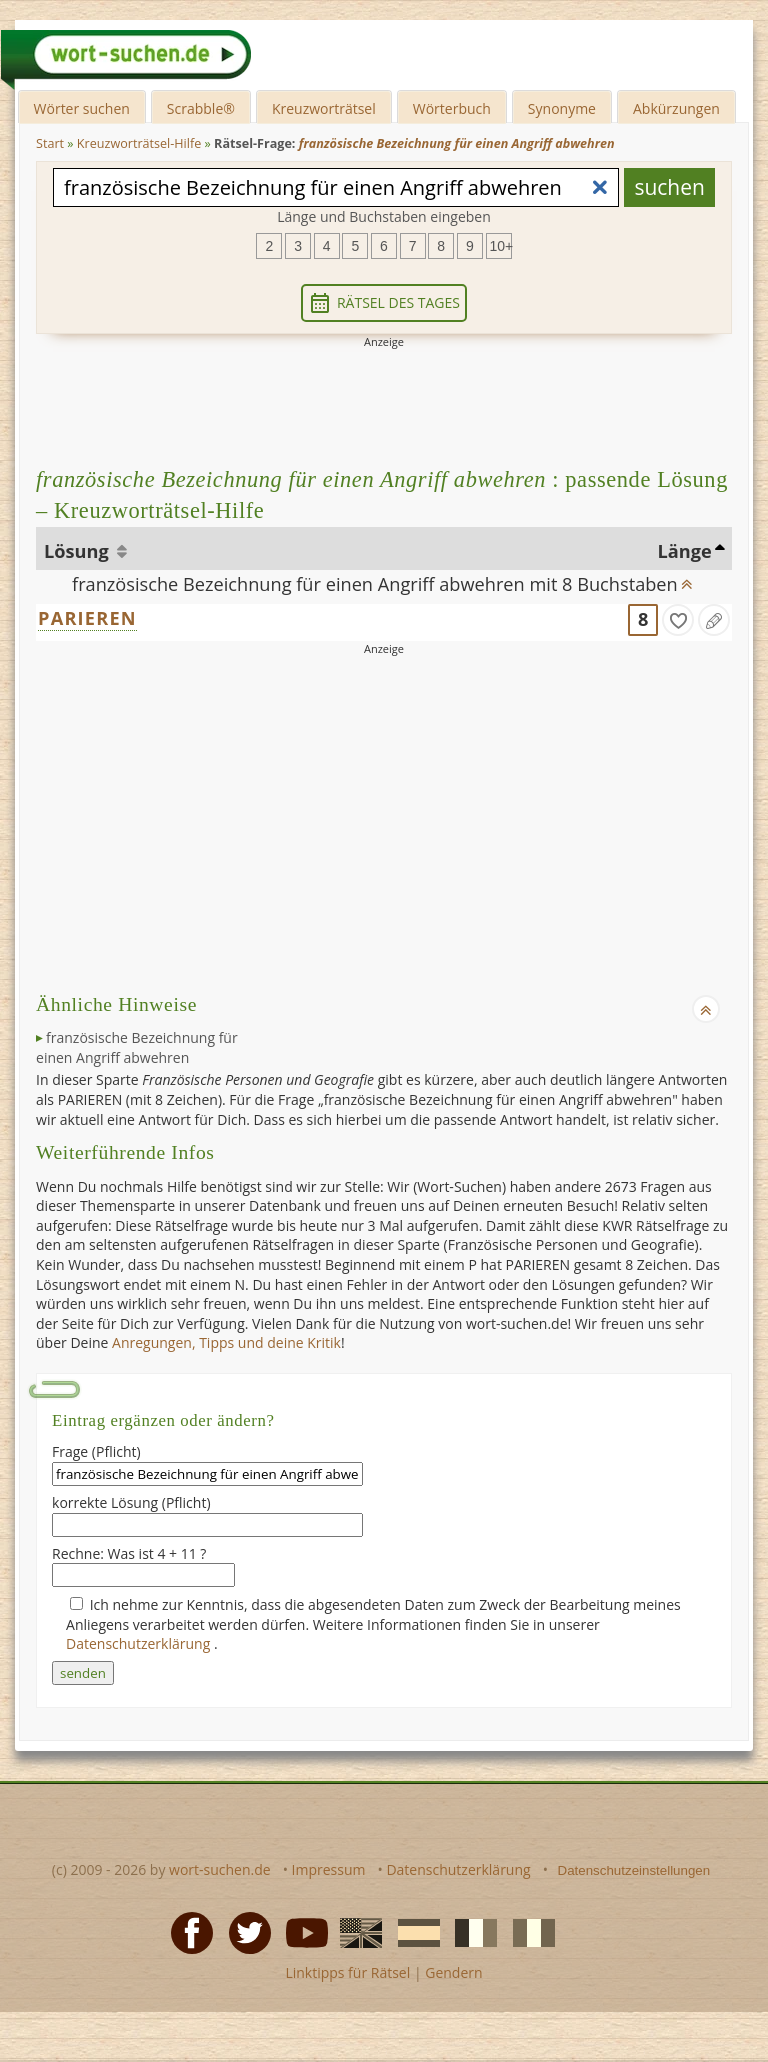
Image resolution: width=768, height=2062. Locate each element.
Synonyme (562, 108)
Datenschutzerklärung (140, 1643)
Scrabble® (201, 108)
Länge (684, 551)
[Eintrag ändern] (714, 620)
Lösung (78, 551)
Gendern (453, 1972)
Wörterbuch (452, 108)
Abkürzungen (676, 108)
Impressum (329, 1869)
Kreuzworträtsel (324, 108)
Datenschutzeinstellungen (634, 1870)
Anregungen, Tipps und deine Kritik (226, 1342)
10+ (501, 246)
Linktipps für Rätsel (347, 1972)
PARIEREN (87, 618)
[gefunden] (678, 620)
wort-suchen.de (220, 1869)
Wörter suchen (82, 108)
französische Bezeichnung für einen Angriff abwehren (137, 1047)
